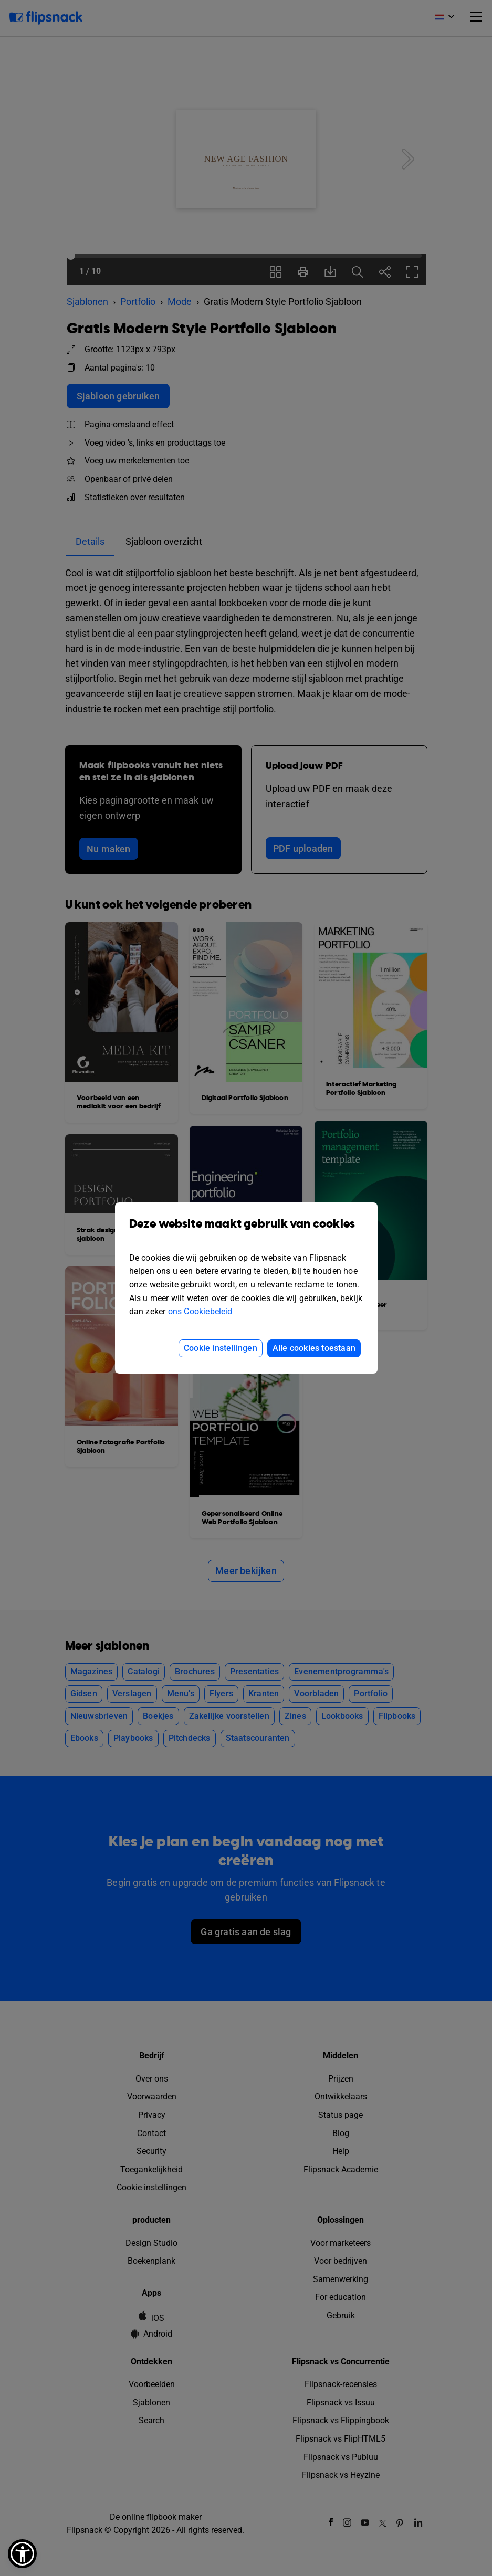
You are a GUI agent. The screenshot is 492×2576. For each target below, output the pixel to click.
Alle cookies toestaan (314, 1348)
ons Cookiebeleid (200, 1311)
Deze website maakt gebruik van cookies (246, 1232)
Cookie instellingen (220, 1348)
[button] (22, 2554)
